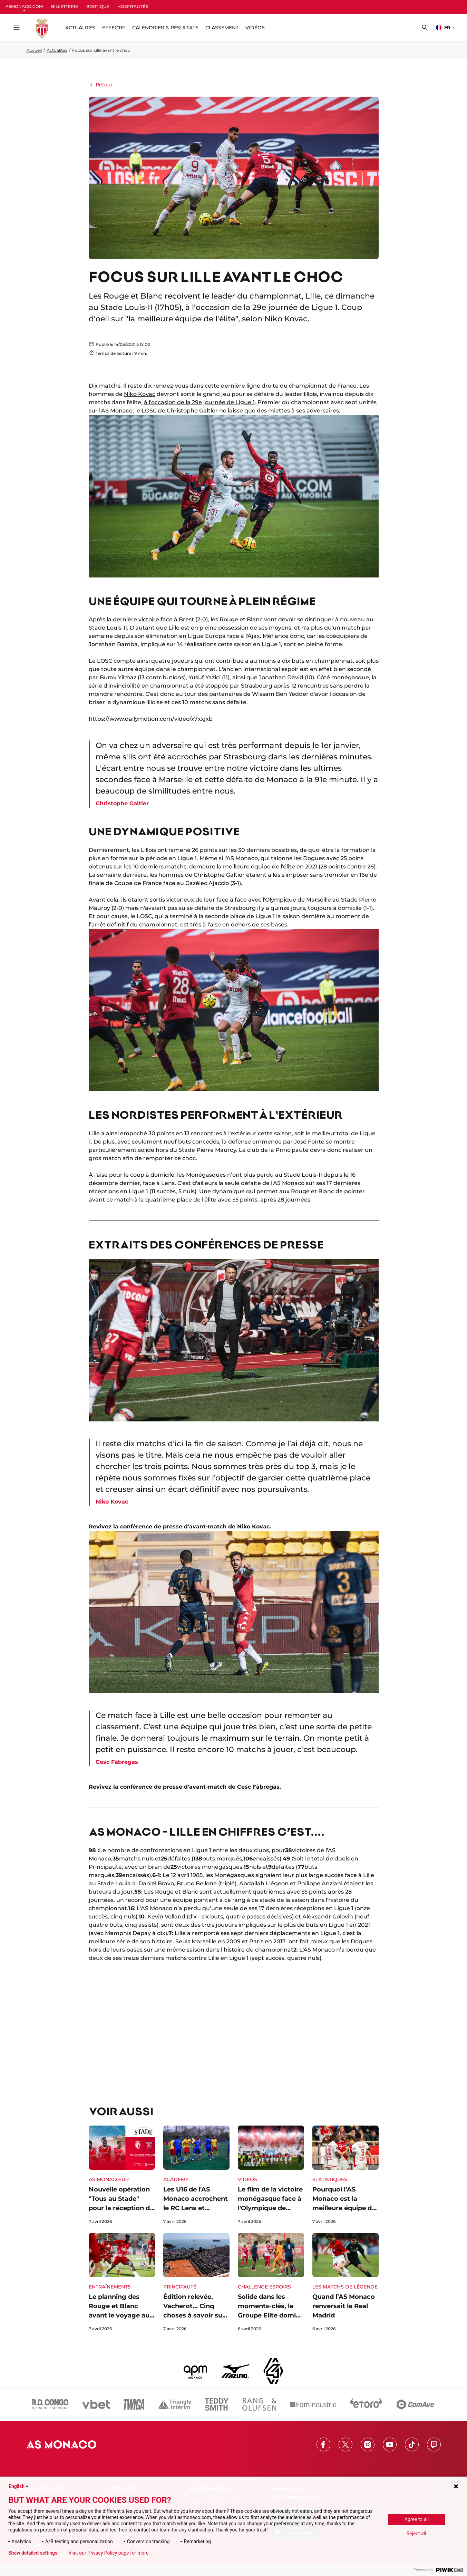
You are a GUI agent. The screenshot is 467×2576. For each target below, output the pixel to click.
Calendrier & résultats (165, 28)
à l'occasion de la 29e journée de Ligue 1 (199, 402)
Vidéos (255, 28)
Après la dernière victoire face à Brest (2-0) (148, 619)
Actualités (57, 50)
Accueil (34, 50)
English (19, 2486)
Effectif (113, 28)
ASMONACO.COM (24, 6)
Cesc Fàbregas (258, 1786)
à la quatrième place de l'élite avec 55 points (195, 1199)
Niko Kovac (139, 394)
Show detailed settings (32, 2553)
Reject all (416, 2533)
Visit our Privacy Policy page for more (108, 2553)
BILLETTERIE (64, 6)
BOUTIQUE (97, 6)
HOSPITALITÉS (132, 6)
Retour (101, 84)
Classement (222, 28)
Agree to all (417, 2519)
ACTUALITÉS (80, 28)
